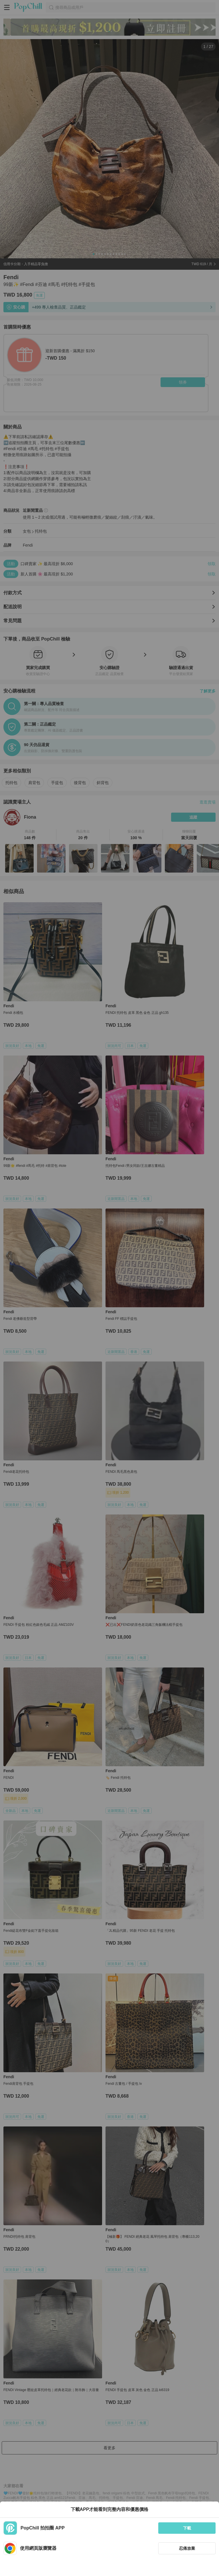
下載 (187, 2528)
